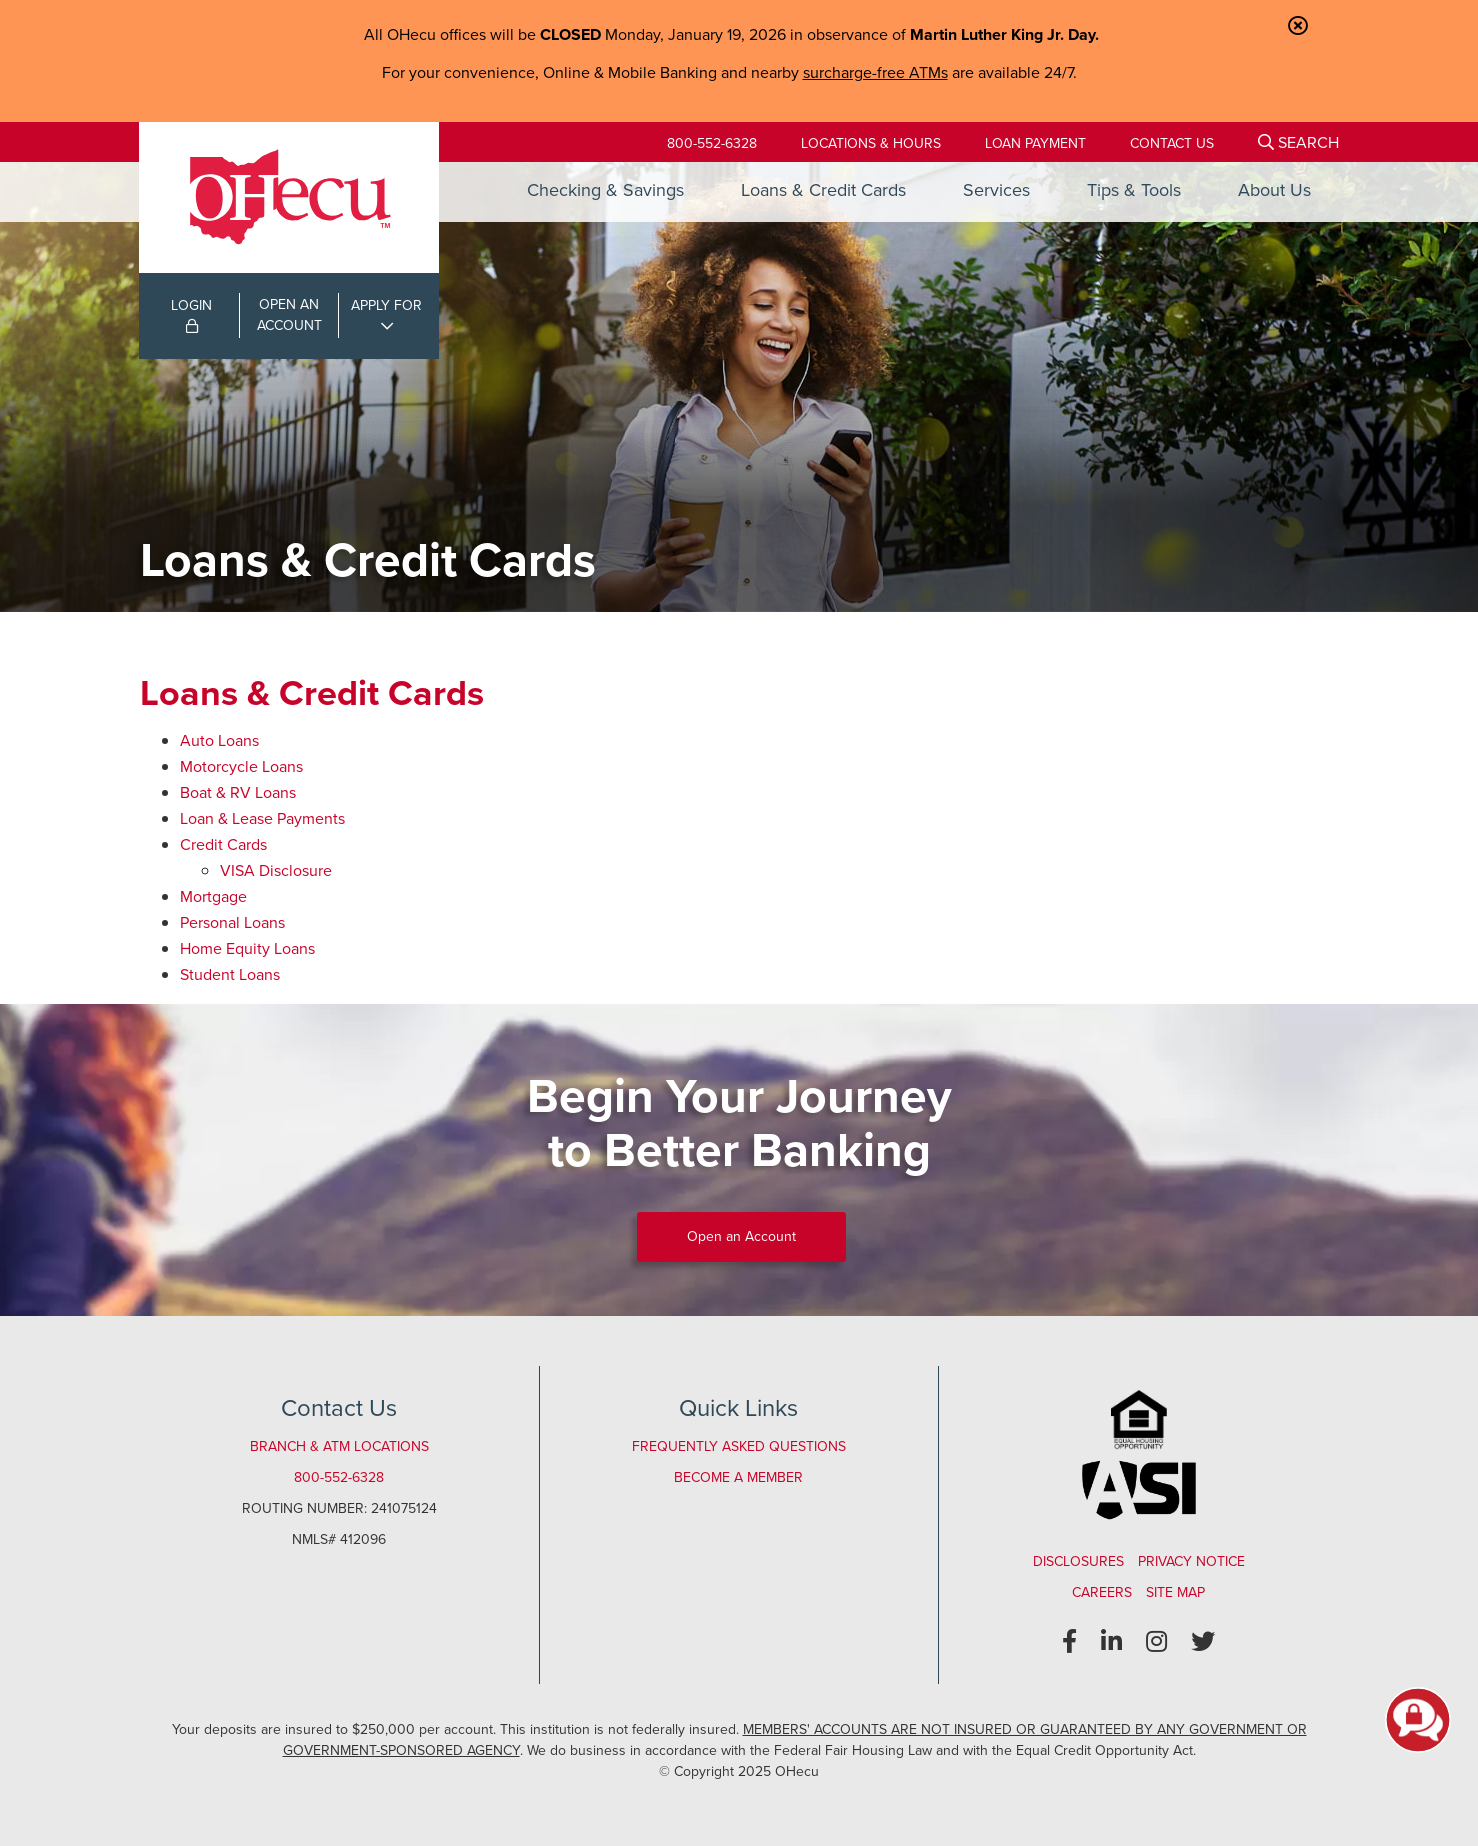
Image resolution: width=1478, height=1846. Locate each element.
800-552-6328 (712, 143)
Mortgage (213, 896)
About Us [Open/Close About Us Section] (1274, 190)
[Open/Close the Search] (1298, 142)
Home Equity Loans (247, 948)
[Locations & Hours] (871, 143)
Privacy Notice (1191, 1561)
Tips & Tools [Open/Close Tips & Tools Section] (1134, 190)
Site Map (1175, 1592)
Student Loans (230, 974)
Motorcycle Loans (241, 766)
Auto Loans (219, 740)
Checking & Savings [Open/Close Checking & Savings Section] (605, 190)
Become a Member (738, 1477)
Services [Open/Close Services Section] (996, 190)
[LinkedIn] (1111, 1642)
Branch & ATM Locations (339, 1446)
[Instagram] (1156, 1642)
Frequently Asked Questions (739, 1446)
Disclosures (1078, 1561)
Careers (1102, 1592)
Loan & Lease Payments (262, 818)
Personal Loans (232, 922)
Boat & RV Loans (238, 792)
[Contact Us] (1172, 143)
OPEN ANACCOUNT (289, 315)
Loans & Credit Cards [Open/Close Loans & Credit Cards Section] (823, 190)
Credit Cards (223, 844)
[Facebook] (1069, 1642)
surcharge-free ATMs (875, 72)
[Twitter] (1203, 1642)
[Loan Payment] (1035, 143)
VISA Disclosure (276, 870)
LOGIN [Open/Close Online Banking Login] (191, 314)
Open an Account (741, 1236)
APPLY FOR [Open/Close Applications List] (386, 305)
